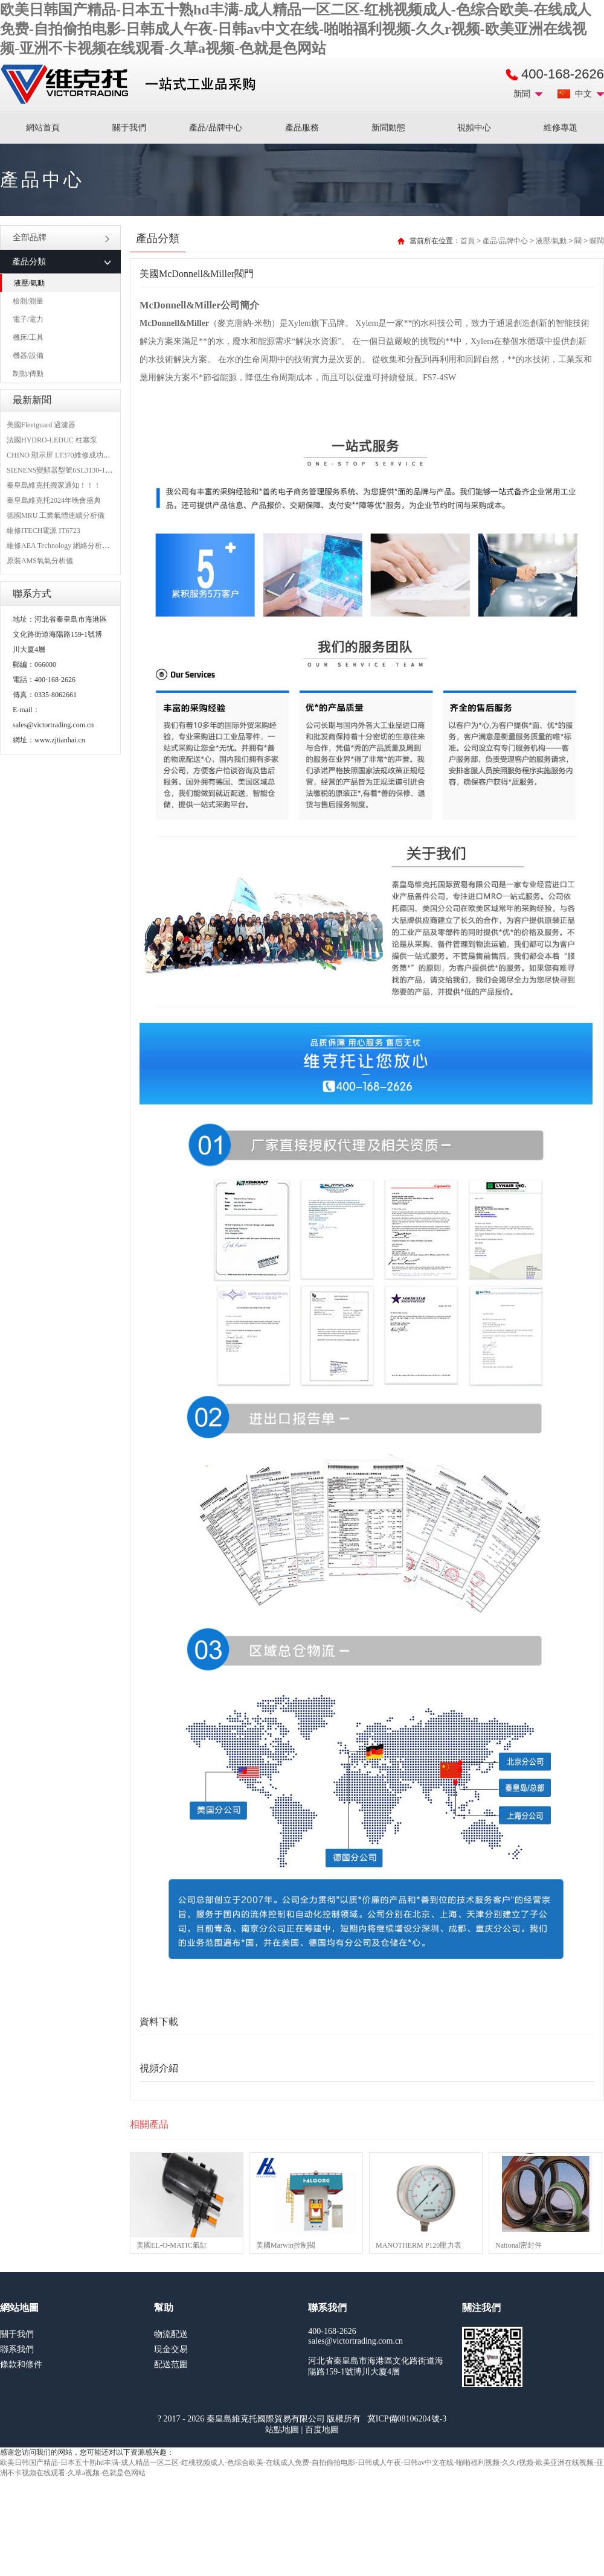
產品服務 (302, 127)
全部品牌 (61, 237)
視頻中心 (474, 127)
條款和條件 (21, 2364)
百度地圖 (322, 2429)
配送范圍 (171, 2364)
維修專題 (560, 127)
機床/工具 (28, 337)
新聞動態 (388, 127)
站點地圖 (282, 2429)
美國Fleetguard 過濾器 (41, 425)
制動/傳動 (28, 373)
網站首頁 (43, 127)
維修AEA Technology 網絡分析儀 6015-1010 (75, 545)
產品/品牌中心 (215, 127)
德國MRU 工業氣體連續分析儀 (55, 515)
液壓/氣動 (29, 283)
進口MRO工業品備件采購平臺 (131, 84)
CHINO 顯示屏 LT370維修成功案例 (62, 455)
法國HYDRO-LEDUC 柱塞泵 (52, 440)
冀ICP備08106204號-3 (406, 2418)
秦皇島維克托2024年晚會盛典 (54, 500)
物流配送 (171, 2334)
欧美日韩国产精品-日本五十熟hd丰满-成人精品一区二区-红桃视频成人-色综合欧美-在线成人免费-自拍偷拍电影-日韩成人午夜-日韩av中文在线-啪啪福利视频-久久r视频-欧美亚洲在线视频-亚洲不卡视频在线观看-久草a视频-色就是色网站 (295, 29)
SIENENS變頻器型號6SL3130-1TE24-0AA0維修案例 (88, 470)
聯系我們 (17, 2349)
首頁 (467, 241)
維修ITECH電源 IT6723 (43, 530)
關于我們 (129, 127)
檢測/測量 (28, 301)
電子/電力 (28, 319)
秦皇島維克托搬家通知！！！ (54, 485)
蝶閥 (597, 241)
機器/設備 (28, 355)
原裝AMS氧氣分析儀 (40, 560)
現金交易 (171, 2349)
